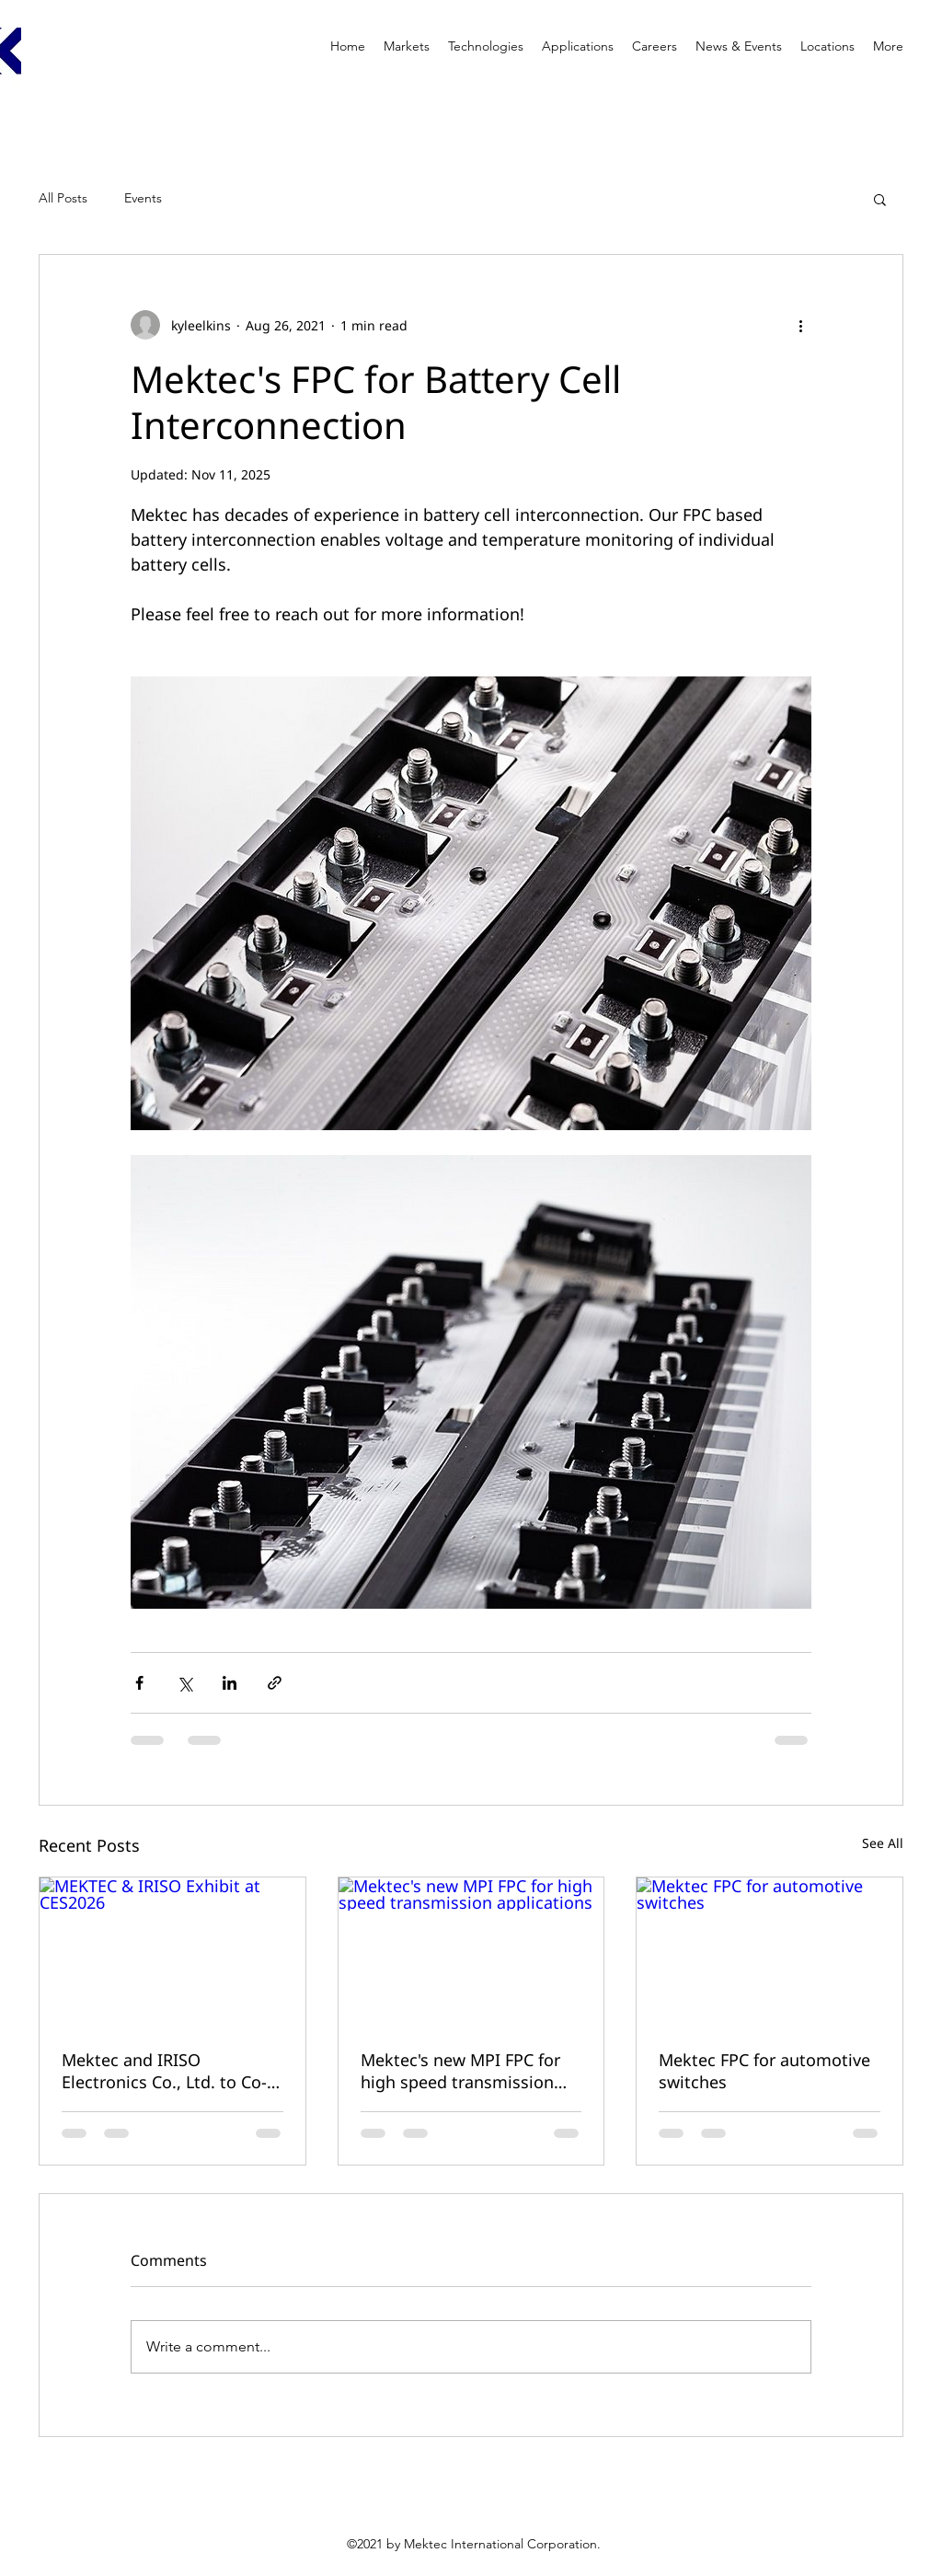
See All (882, 1843)
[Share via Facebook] (139, 1683)
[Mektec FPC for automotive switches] (769, 1952)
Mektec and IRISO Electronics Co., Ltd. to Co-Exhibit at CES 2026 (164, 2071)
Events (143, 198)
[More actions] (800, 325)
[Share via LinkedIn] (229, 1683)
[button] (880, 198)
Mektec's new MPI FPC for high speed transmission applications (460, 2071)
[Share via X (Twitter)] (184, 1683)
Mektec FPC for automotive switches (764, 2071)
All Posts (63, 198)
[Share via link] (274, 1683)
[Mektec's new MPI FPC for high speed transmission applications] (471, 1952)
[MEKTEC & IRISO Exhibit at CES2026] (172, 1952)
